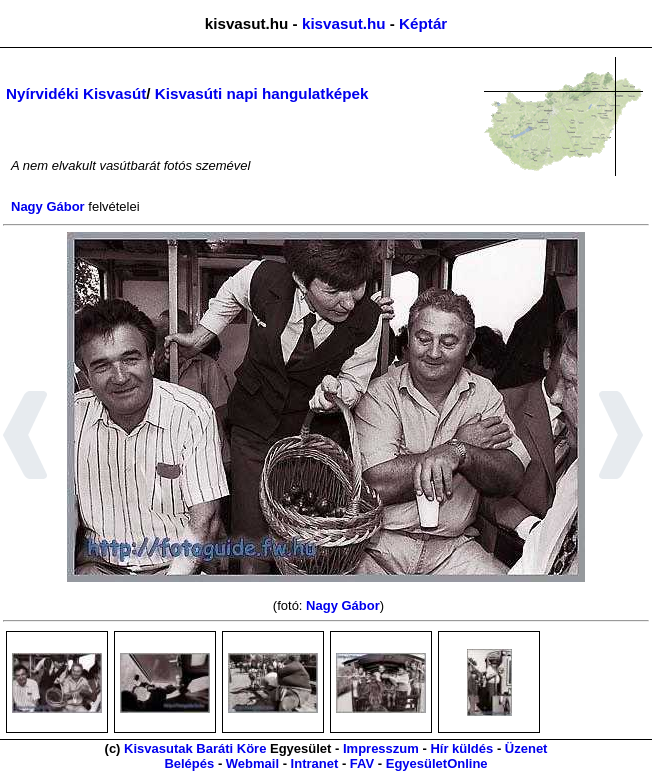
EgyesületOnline (437, 763)
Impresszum (381, 748)
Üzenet (526, 748)
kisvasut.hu (344, 23)
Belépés (189, 763)
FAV (362, 763)
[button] (25, 438)
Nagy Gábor (48, 206)
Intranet (315, 763)
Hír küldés (461, 748)
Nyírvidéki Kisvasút (76, 93)
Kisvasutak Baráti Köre (195, 748)
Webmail (252, 763)
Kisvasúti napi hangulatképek (262, 93)
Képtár (423, 23)
